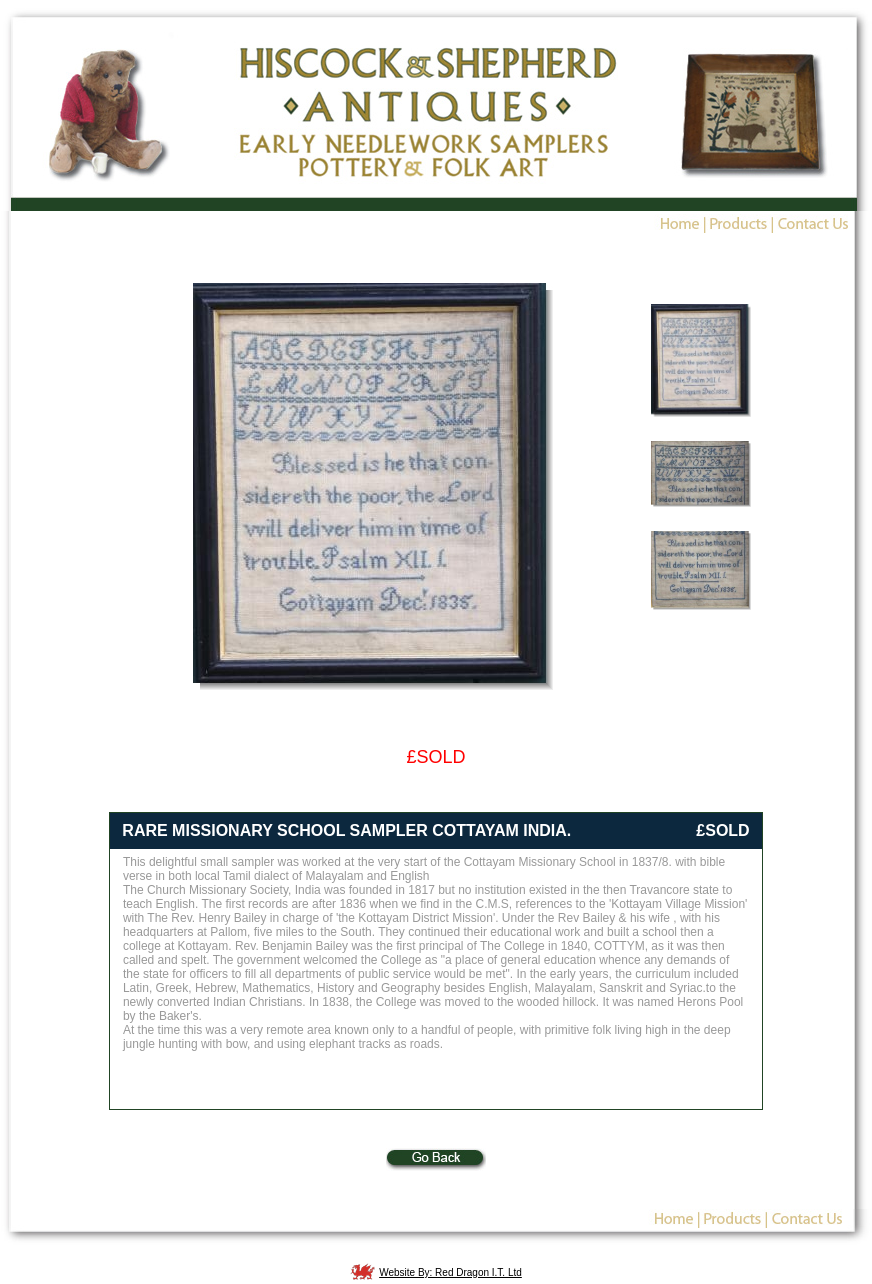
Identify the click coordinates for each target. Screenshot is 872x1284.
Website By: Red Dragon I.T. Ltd (450, 1272)
